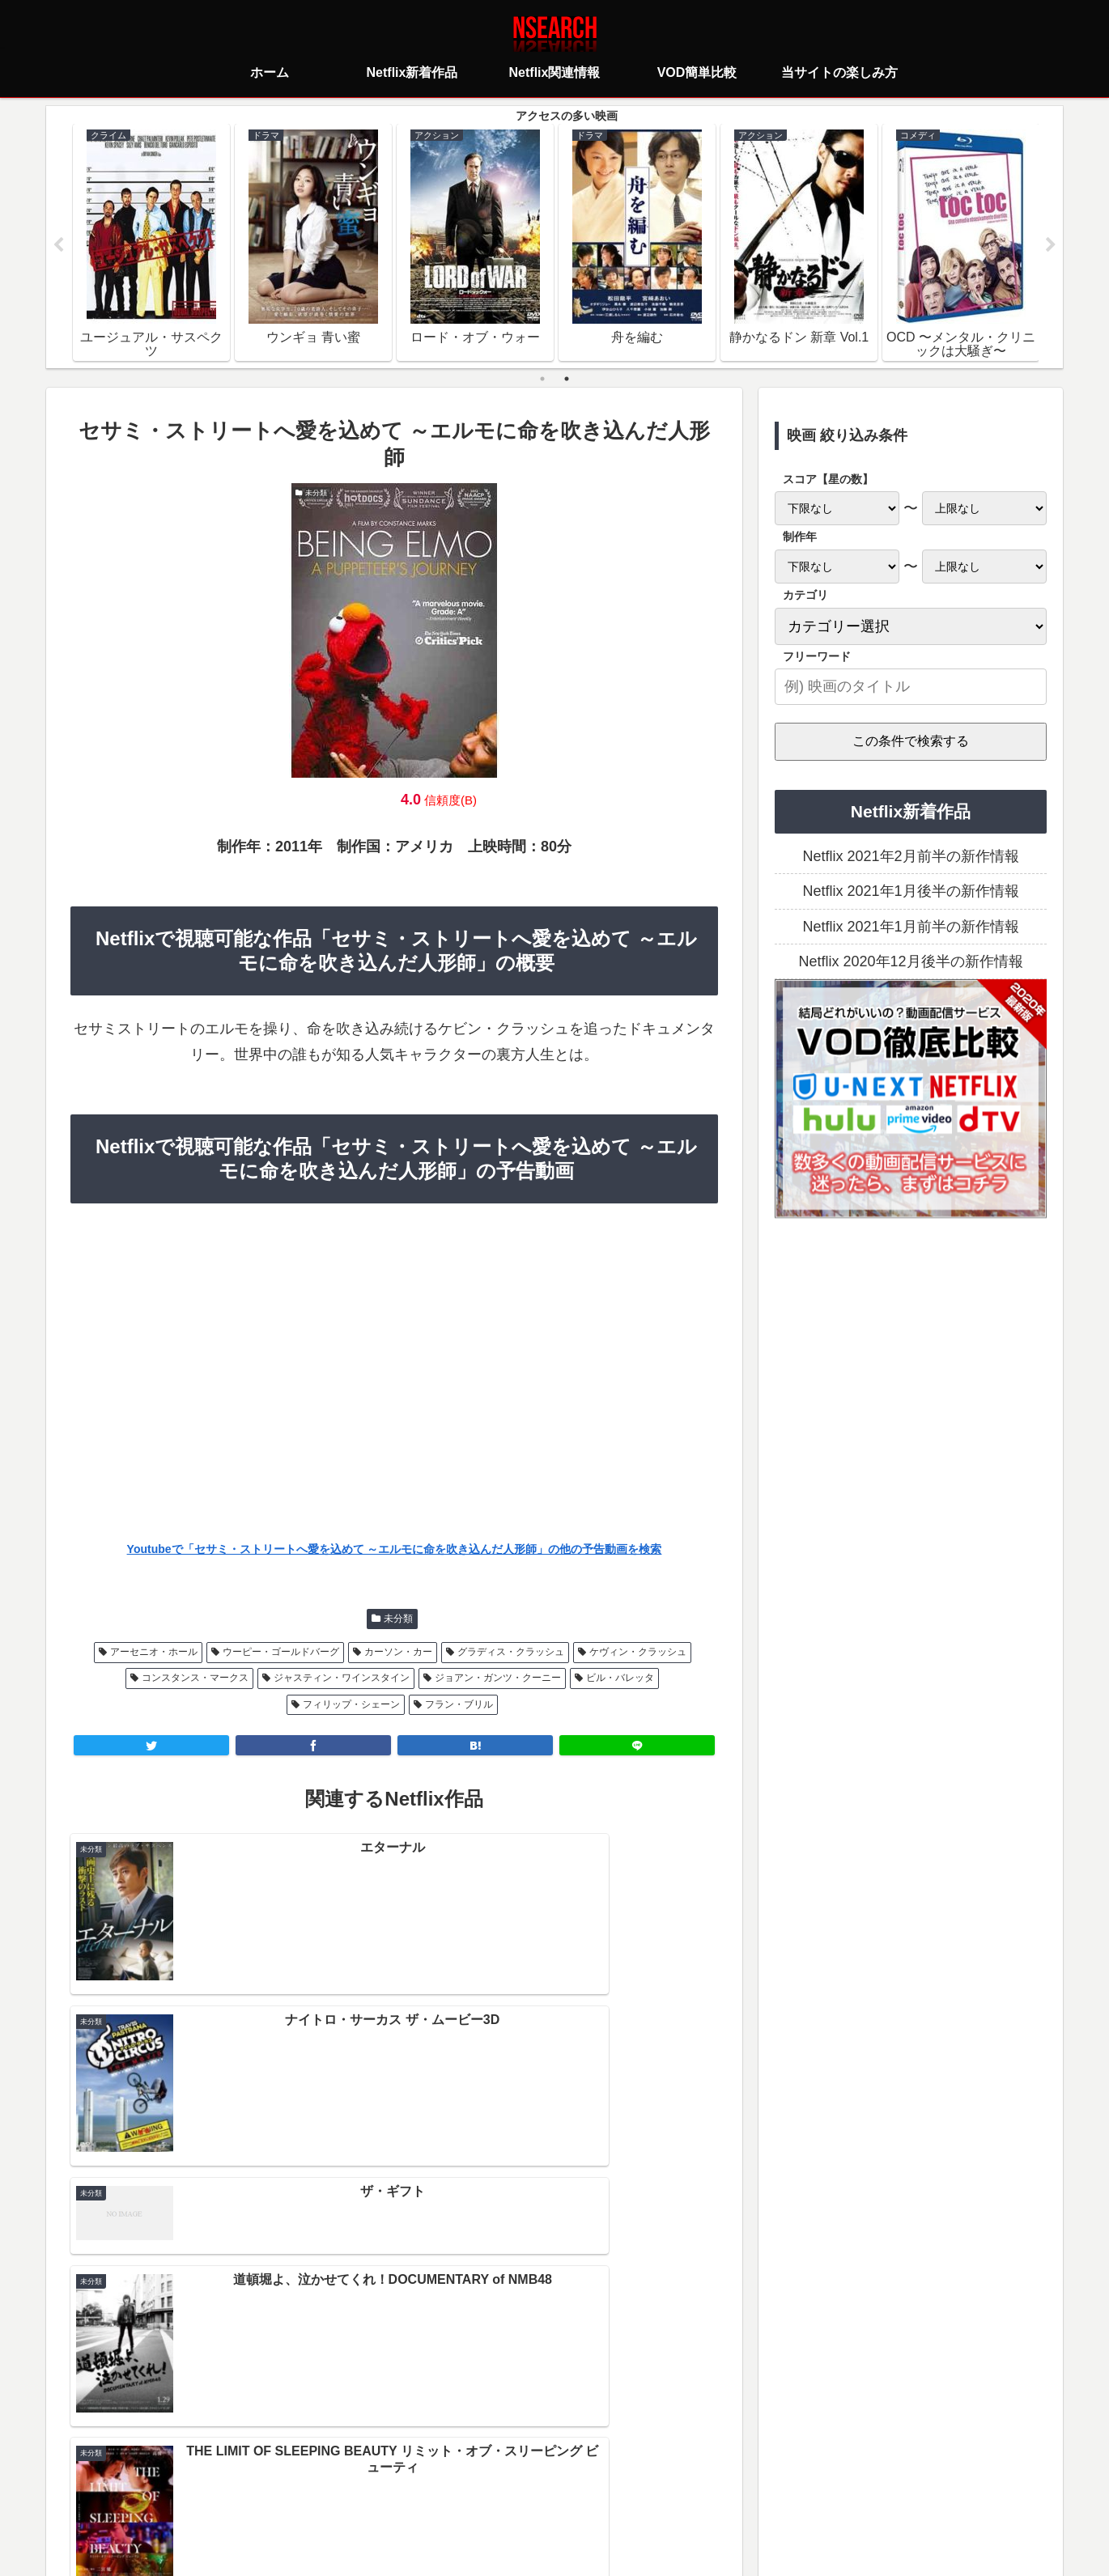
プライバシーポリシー (458, 2491)
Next (1051, 246)
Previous (58, 246)
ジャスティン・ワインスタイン (342, 1678)
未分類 (398, 1619)
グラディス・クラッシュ (510, 1652)
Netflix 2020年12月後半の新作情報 (910, 962)
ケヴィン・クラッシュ (637, 1652)
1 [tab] (542, 379)
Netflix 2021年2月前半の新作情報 (910, 857)
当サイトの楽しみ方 (583, 2491)
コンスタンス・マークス (195, 1678)
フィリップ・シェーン (351, 1705)
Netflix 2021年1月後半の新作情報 (910, 892)
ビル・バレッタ (620, 1678)
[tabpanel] (151, 243)
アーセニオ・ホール (154, 1652)
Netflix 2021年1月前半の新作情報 (910, 927)
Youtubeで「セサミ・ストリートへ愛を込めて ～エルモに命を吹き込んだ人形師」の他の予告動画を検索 (394, 1549)
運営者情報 (679, 2491)
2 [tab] (567, 379)
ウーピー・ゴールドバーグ (281, 1652)
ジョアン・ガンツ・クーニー (498, 1678)
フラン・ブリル (459, 1705)
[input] (911, 687)
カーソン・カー (398, 1652)
